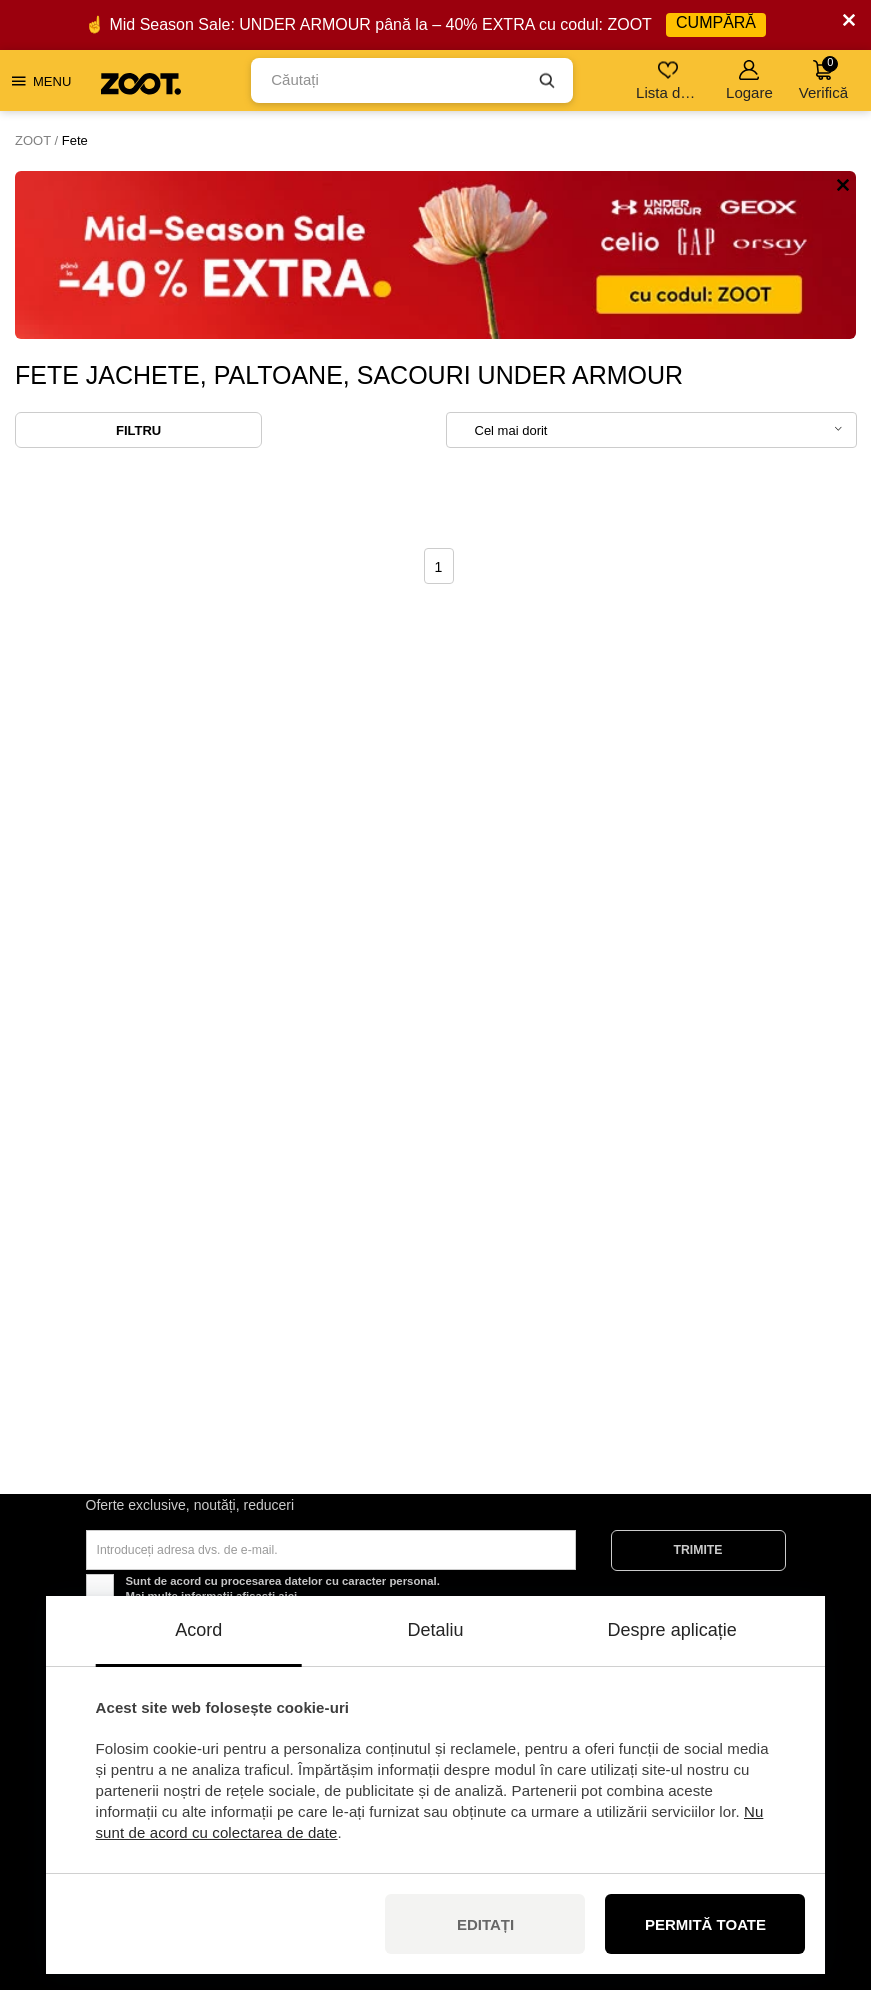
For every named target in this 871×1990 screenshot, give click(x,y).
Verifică (823, 78)
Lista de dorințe (669, 80)
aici (287, 1596)
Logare (749, 80)
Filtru (138, 430)
